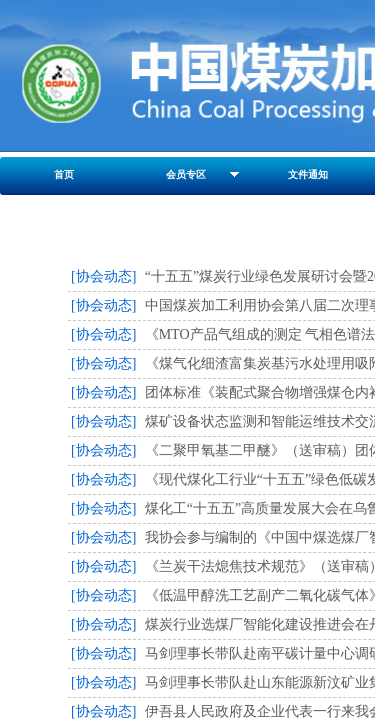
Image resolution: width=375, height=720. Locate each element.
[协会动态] (103, 276)
